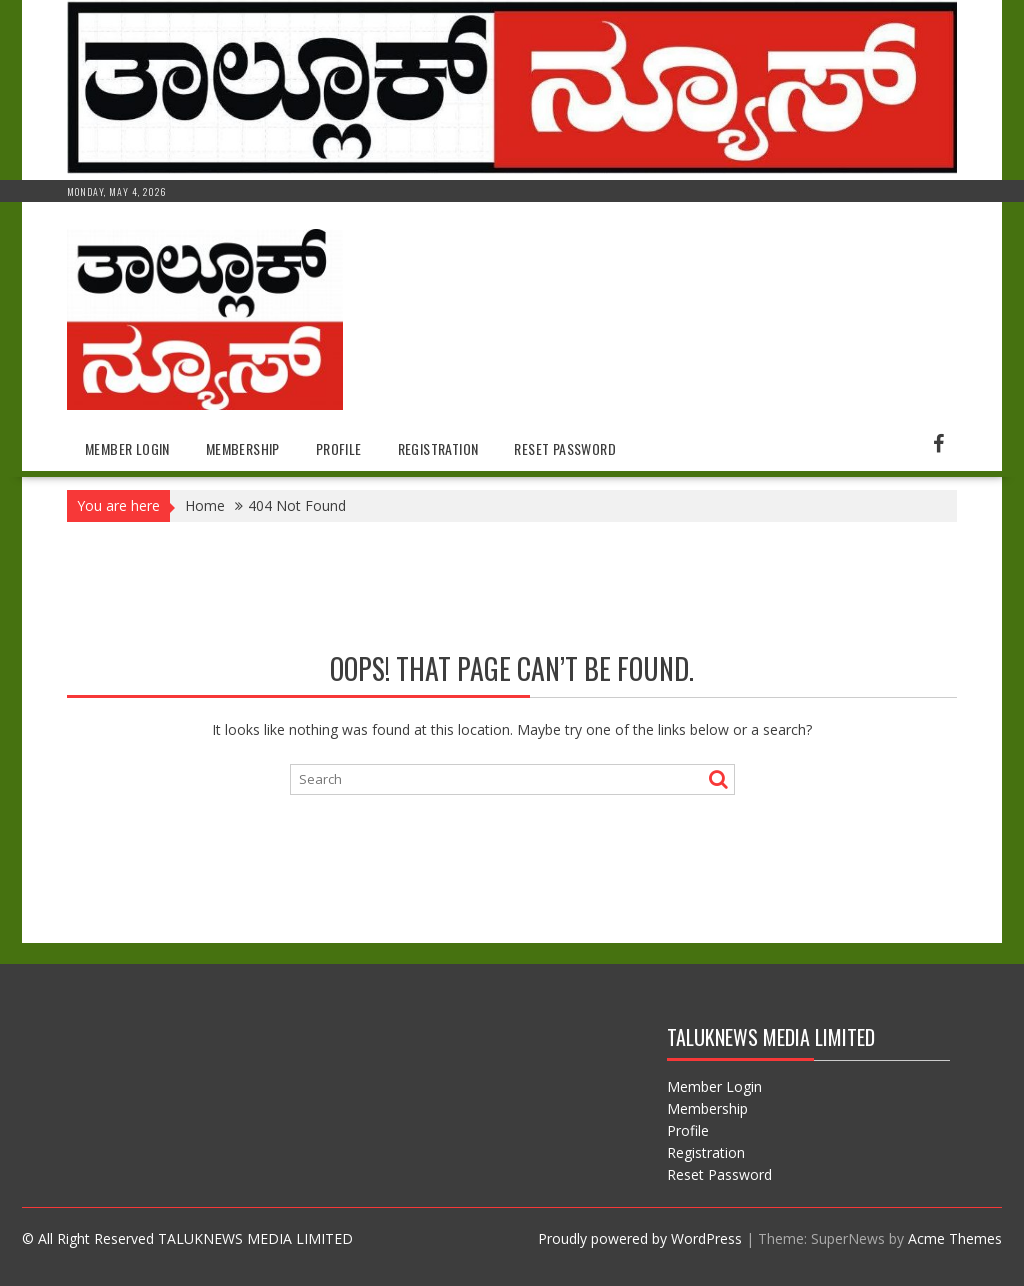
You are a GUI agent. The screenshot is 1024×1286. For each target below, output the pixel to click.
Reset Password (565, 448)
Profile (339, 448)
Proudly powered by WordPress (640, 1238)
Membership (243, 448)
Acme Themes (955, 1238)
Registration (438, 448)
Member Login (127, 448)
